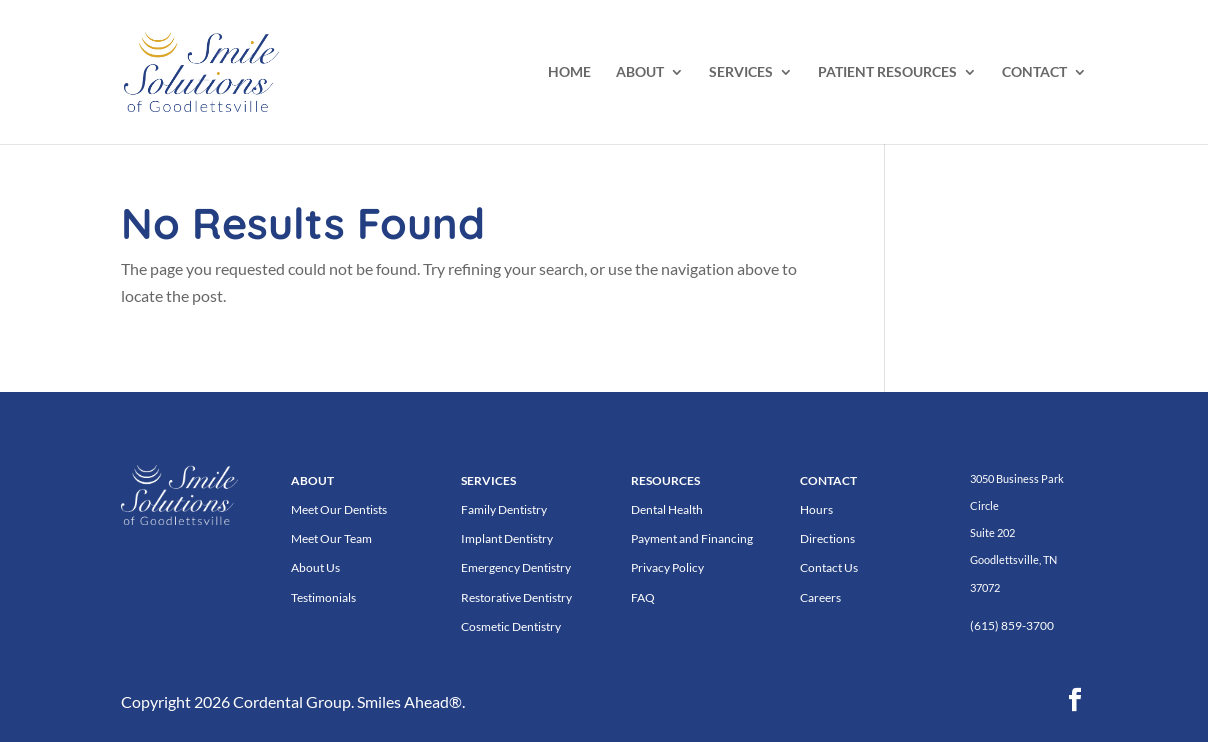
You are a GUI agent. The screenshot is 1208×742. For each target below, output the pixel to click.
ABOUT (640, 72)
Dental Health (667, 509)
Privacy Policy (667, 567)
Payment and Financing (692, 538)
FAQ (643, 597)
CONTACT (1034, 72)
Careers (820, 597)
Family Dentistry (504, 509)
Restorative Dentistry (516, 597)
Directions (827, 538)
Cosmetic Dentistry (511, 626)
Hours (816, 509)
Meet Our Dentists (339, 509)
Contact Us (829, 567)
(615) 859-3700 (1012, 625)
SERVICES (741, 72)
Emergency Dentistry (516, 567)
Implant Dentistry (507, 538)
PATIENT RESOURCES (887, 72)
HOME (569, 72)
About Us (315, 567)
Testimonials (323, 597)
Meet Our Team (331, 538)
